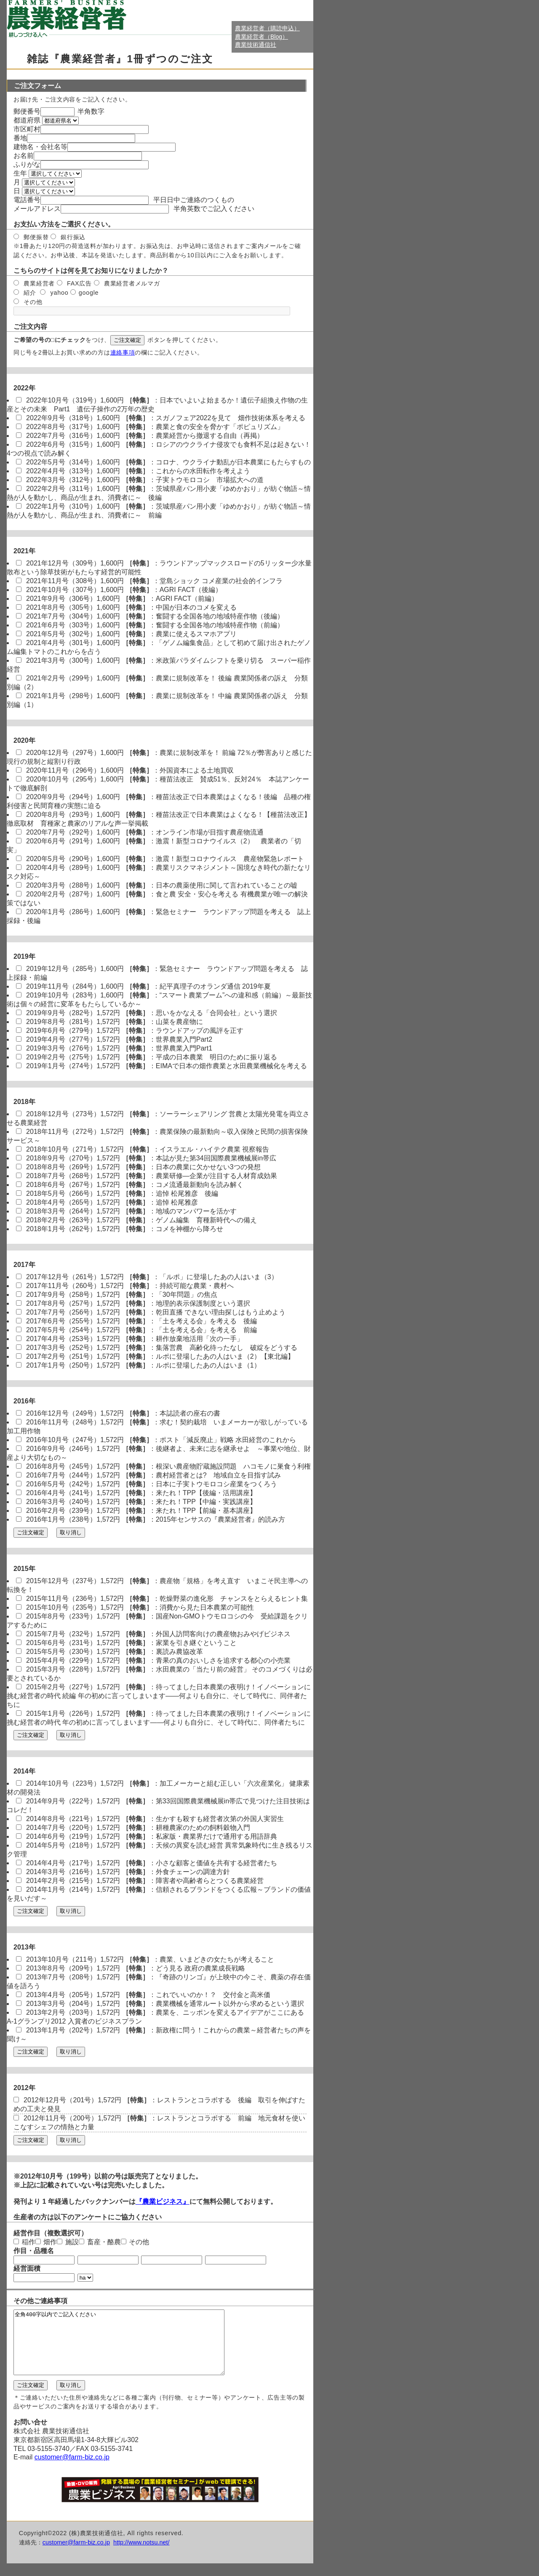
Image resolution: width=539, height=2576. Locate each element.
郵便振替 (30, 237)
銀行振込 (66, 237)
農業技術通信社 (255, 44)
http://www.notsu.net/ (141, 2555)
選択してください (55, 174)
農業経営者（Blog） (261, 36)
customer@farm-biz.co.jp (72, 2469)
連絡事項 (122, 352)
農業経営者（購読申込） (267, 28)
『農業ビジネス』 (162, 2201)
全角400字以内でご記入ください (131, 2348)
